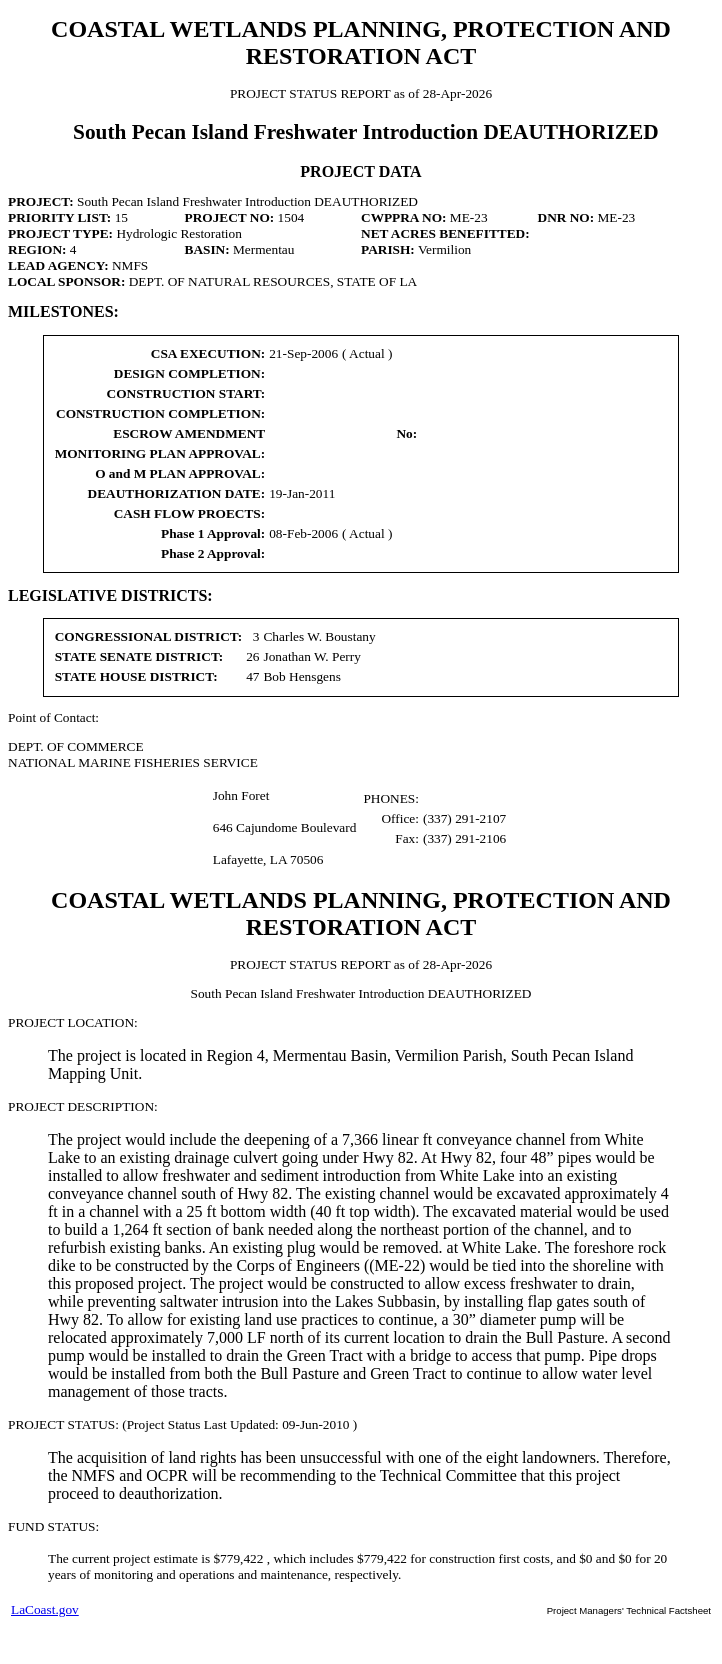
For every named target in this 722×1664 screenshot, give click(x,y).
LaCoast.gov (45, 1609)
